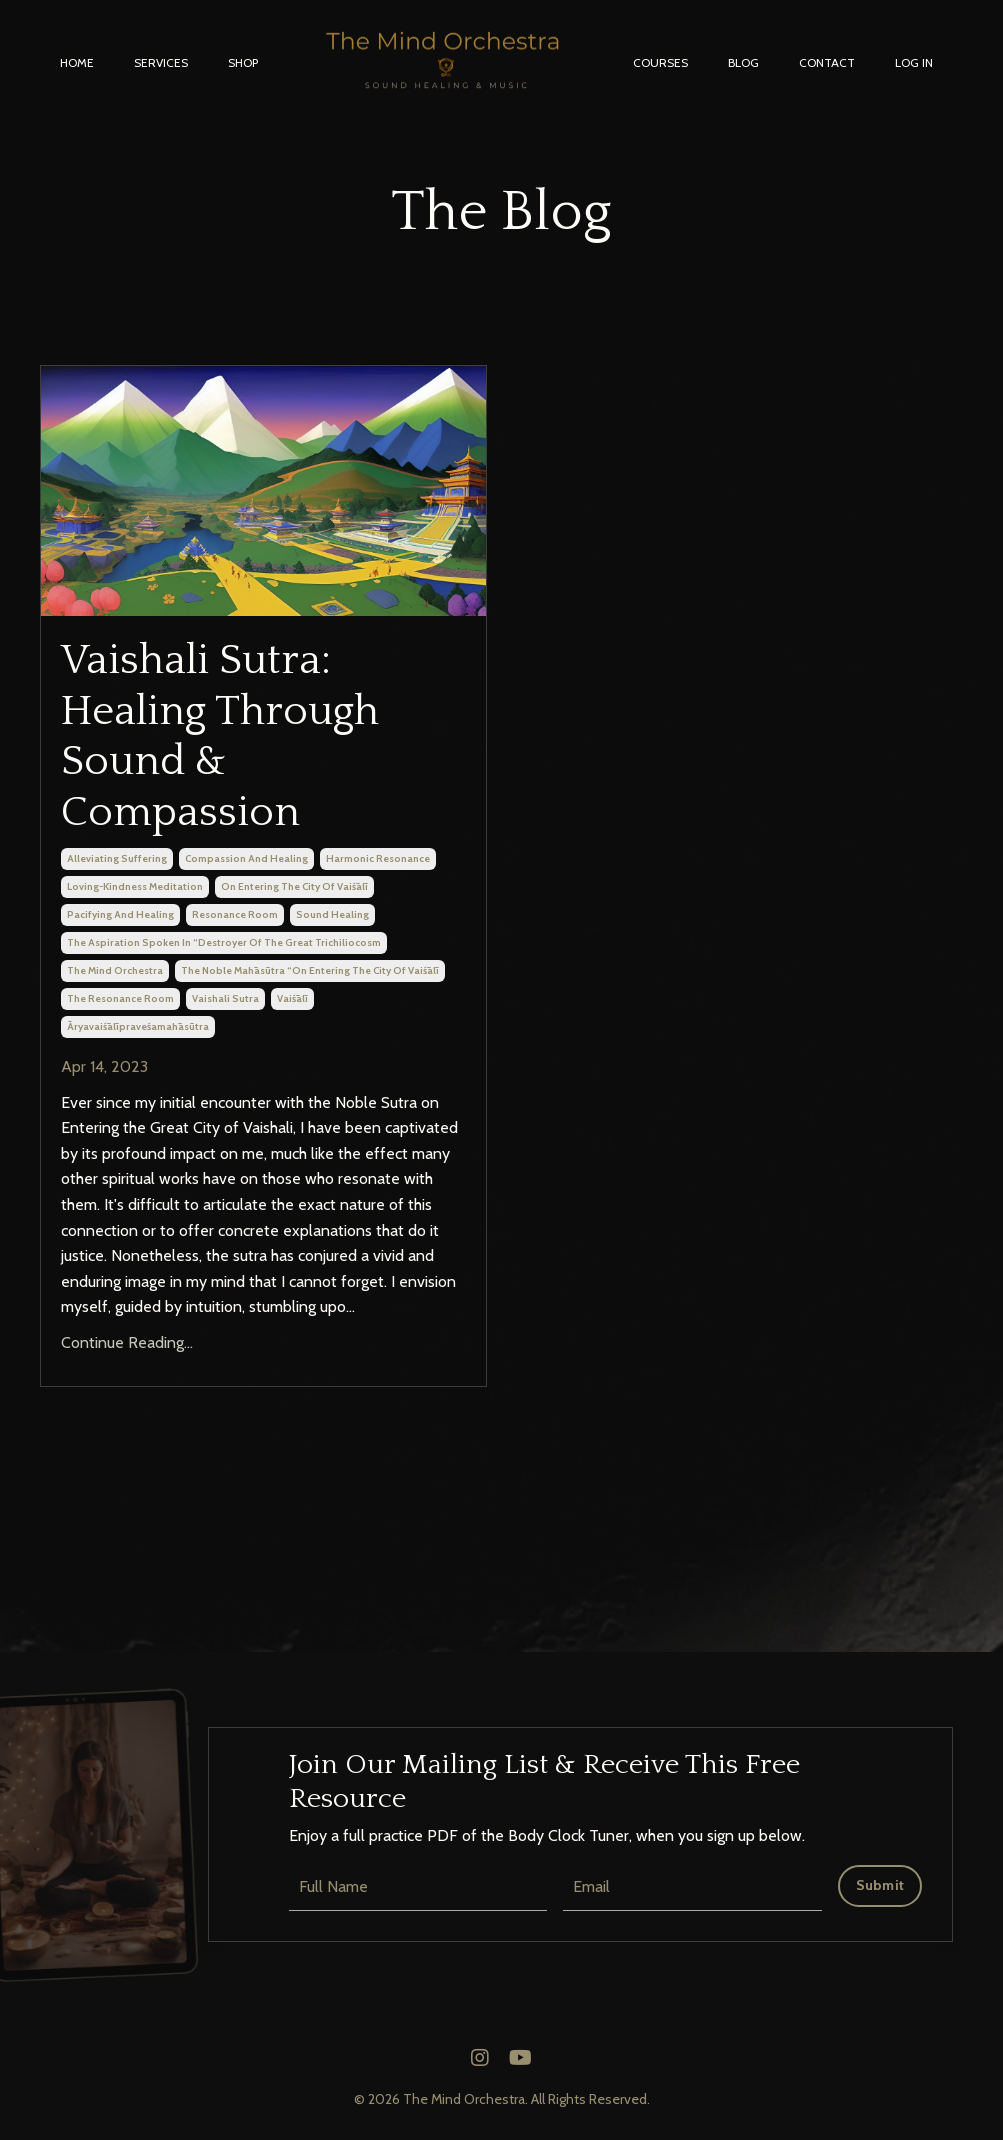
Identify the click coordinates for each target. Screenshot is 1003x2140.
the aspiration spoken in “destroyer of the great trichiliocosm (224, 942)
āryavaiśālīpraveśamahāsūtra (138, 1026)
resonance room (235, 914)
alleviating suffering (117, 858)
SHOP (243, 62)
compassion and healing (246, 858)
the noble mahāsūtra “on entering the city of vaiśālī (310, 970)
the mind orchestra (115, 970)
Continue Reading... (127, 1342)
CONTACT (827, 62)
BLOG (743, 62)
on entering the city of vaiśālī (294, 886)
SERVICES (161, 62)
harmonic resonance (378, 858)
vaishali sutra (225, 998)
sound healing (332, 914)
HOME (77, 62)
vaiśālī (292, 998)
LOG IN (914, 62)
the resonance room (120, 998)
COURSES (660, 62)
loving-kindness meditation (135, 886)
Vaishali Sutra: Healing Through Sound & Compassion (220, 736)
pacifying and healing (120, 914)
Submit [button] (880, 1885)
